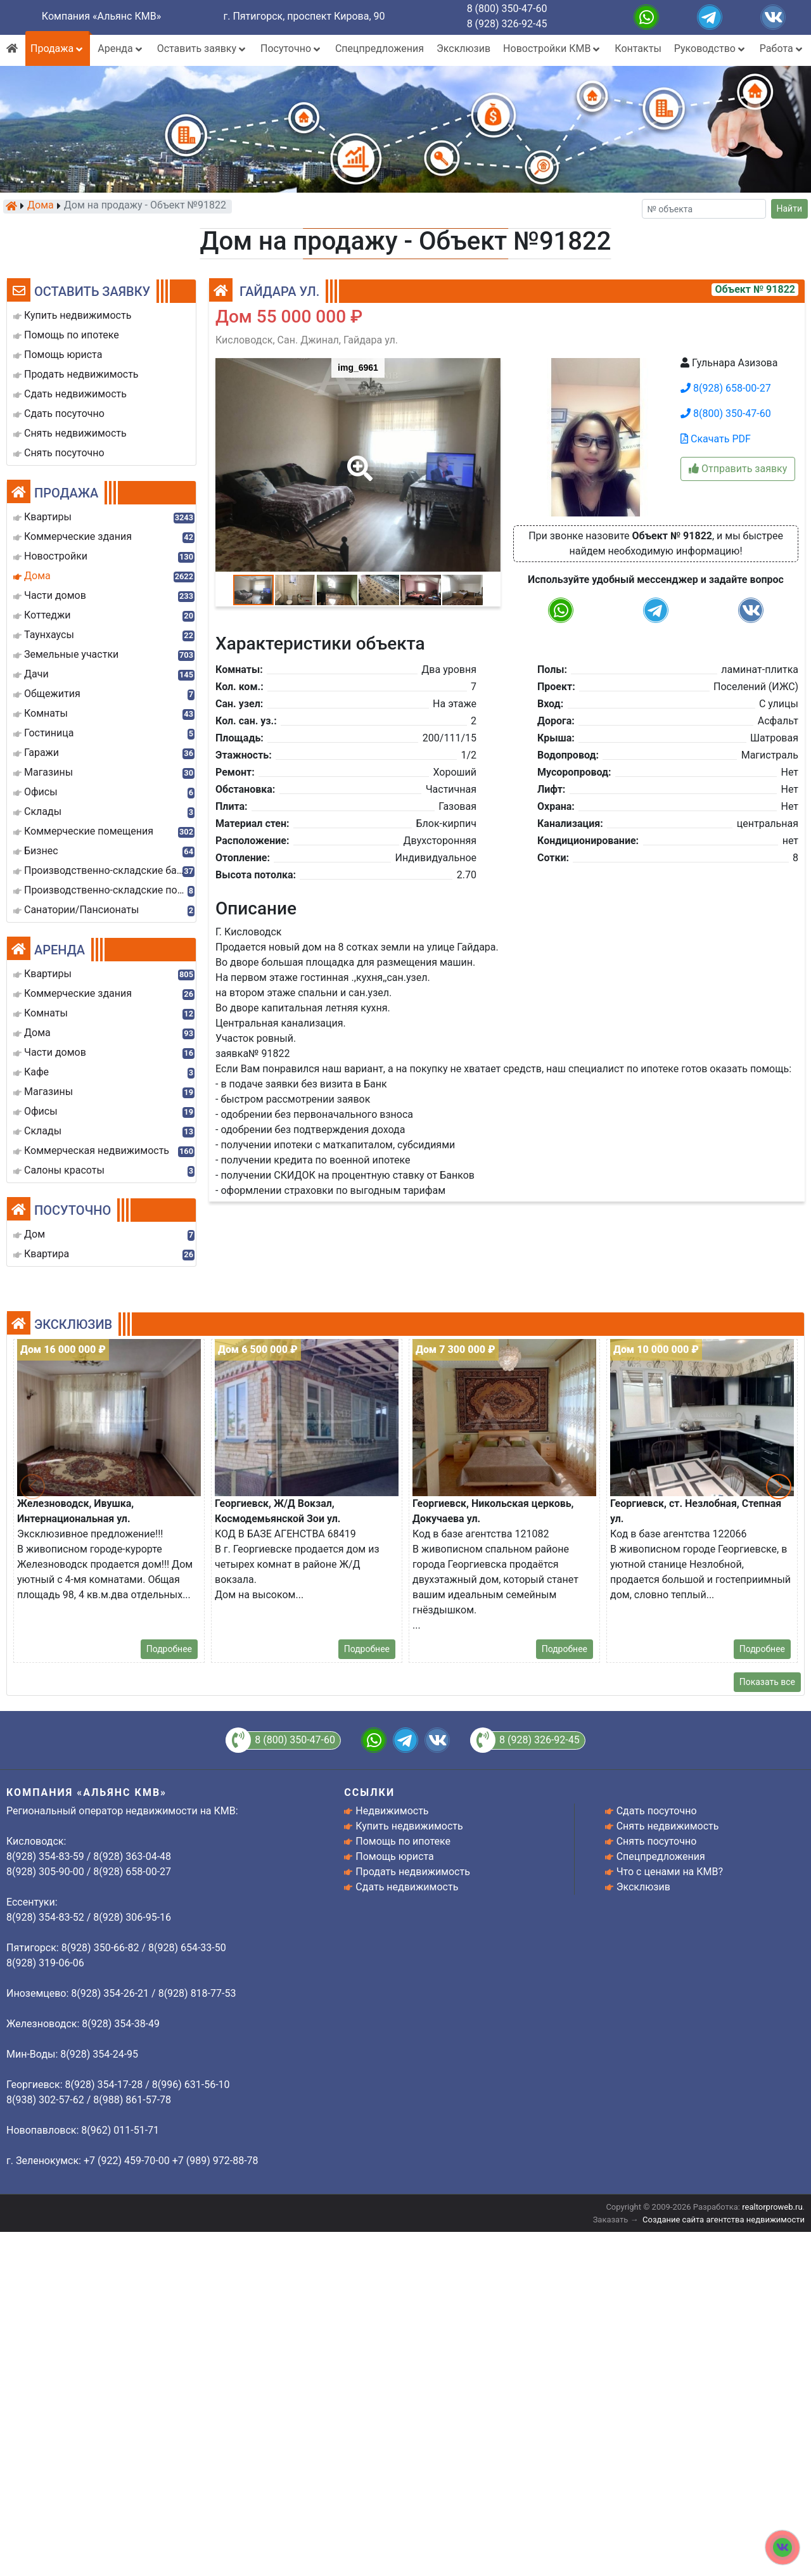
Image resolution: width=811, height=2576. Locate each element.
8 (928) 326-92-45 (507, 24)
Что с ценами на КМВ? (669, 1872)
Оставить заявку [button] (202, 48)
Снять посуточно (656, 1841)
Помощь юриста (394, 1856)
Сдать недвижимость (406, 1887)
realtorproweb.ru (772, 2207)
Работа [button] (782, 48)
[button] (357, 459)
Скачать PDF (715, 439)
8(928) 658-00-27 (725, 388)
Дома (40, 206)
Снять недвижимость (667, 1826)
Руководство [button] (710, 48)
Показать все (767, 1682)
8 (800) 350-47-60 (507, 9)
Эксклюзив (463, 48)
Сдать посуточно (656, 1811)
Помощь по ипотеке (402, 1841)
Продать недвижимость (412, 1872)
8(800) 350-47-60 (725, 413)
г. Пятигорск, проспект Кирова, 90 (304, 16)
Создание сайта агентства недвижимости (723, 2219)
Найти (790, 208)
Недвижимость (391, 1811)
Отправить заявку (738, 469)
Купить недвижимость (409, 1826)
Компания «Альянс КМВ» (101, 16)
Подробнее (169, 1649)
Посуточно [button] (291, 48)
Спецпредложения (379, 48)
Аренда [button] (121, 48)
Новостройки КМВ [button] (552, 48)
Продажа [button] (57, 48)
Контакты (638, 48)
